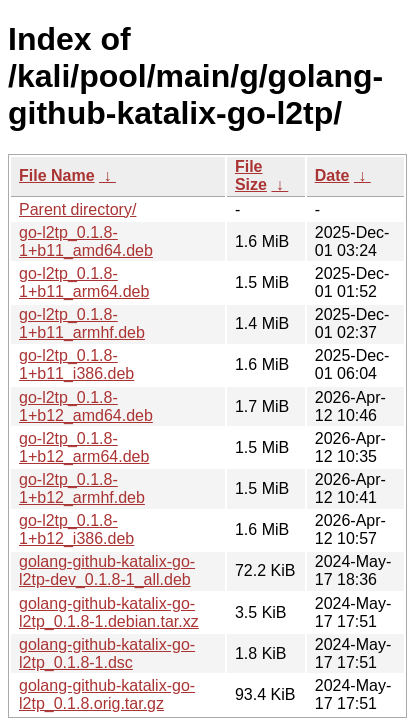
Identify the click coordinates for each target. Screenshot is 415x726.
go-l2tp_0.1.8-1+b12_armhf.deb (82, 488)
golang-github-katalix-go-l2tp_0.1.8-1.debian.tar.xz (109, 612)
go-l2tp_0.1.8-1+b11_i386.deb (76, 364)
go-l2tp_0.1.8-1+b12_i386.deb (76, 529)
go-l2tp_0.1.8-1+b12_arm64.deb (84, 447)
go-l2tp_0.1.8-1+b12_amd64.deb (86, 406)
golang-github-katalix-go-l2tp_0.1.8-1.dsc (107, 653)
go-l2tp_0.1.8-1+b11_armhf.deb (82, 323)
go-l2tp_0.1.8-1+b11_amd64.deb (86, 241)
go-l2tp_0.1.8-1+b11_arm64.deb (84, 282)
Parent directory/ (77, 209)
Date (332, 175)
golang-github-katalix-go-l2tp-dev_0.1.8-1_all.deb (107, 570)
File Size (251, 175)
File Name (57, 175)
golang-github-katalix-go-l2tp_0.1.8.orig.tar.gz (107, 694)
